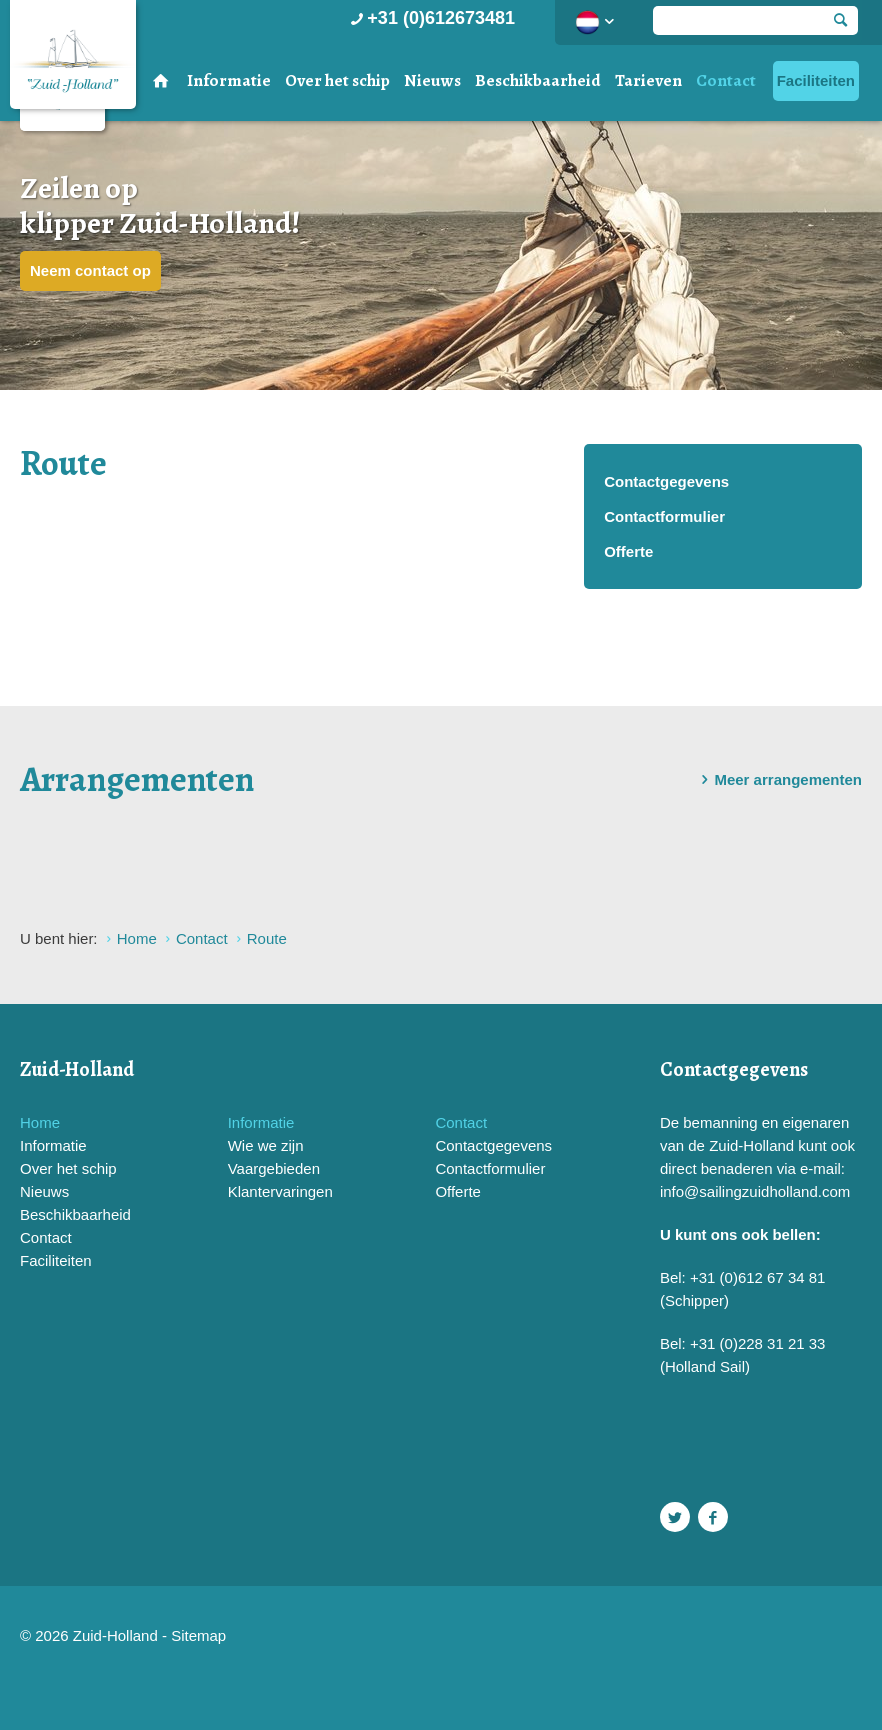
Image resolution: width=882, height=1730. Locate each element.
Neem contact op (90, 270)
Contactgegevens (666, 481)
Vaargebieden (274, 1168)
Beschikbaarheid (538, 80)
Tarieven (648, 80)
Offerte (628, 551)
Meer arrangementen (778, 780)
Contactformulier (664, 516)
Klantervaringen (280, 1191)
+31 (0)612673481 (430, 18)
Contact (726, 80)
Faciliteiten (816, 80)
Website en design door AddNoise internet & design (305, 1637)
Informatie (229, 80)
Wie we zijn (266, 1145)
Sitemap (198, 1635)
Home (40, 1122)
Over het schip (337, 80)
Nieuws (432, 80)
